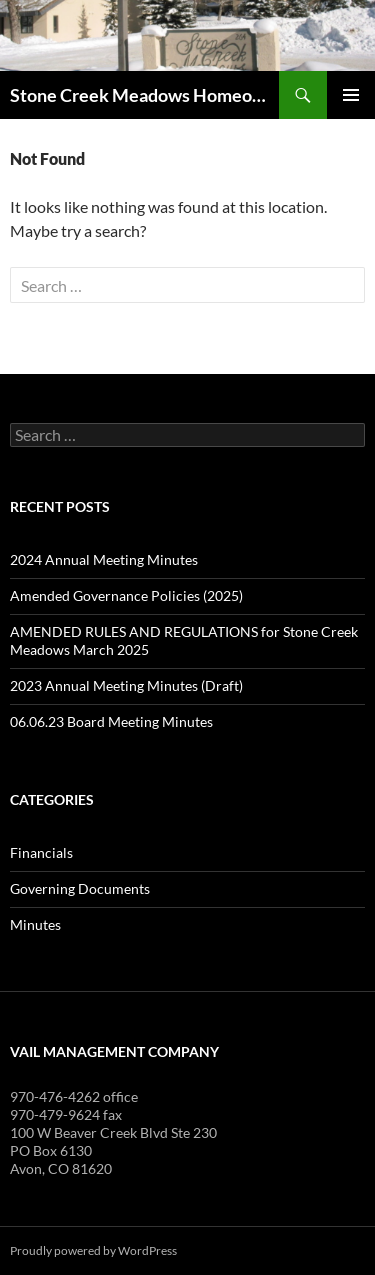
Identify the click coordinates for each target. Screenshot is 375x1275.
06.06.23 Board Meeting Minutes (111, 721)
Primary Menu (351, 95)
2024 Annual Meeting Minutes (104, 559)
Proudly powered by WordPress (93, 1250)
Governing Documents (80, 888)
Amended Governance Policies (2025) (126, 595)
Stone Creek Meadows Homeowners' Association (144, 95)
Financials (41, 852)
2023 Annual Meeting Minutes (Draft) (126, 685)
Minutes (35, 924)
